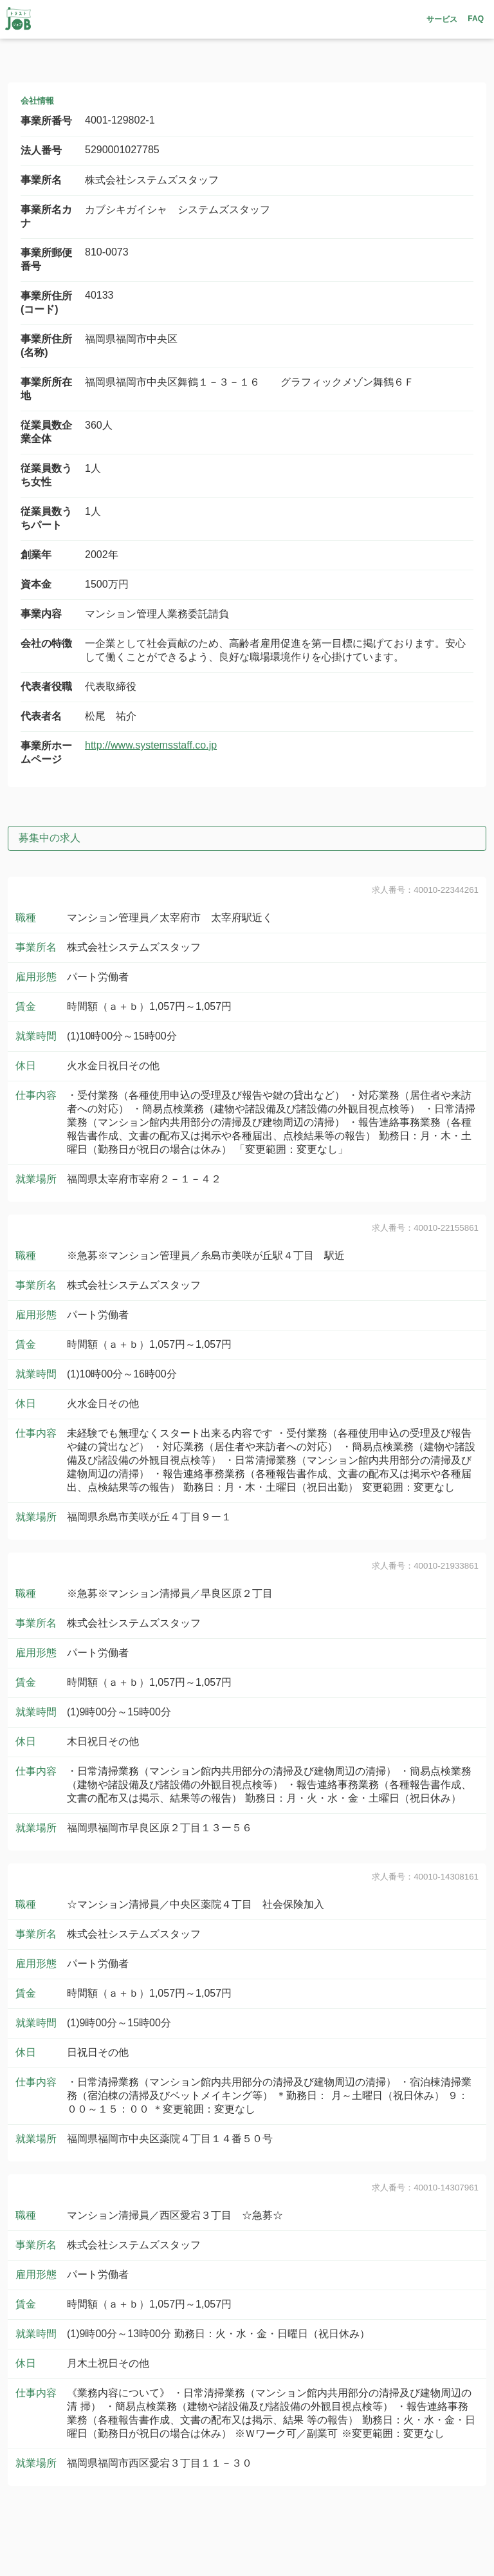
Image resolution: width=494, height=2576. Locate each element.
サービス (441, 19)
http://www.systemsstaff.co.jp (151, 745)
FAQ (476, 18)
